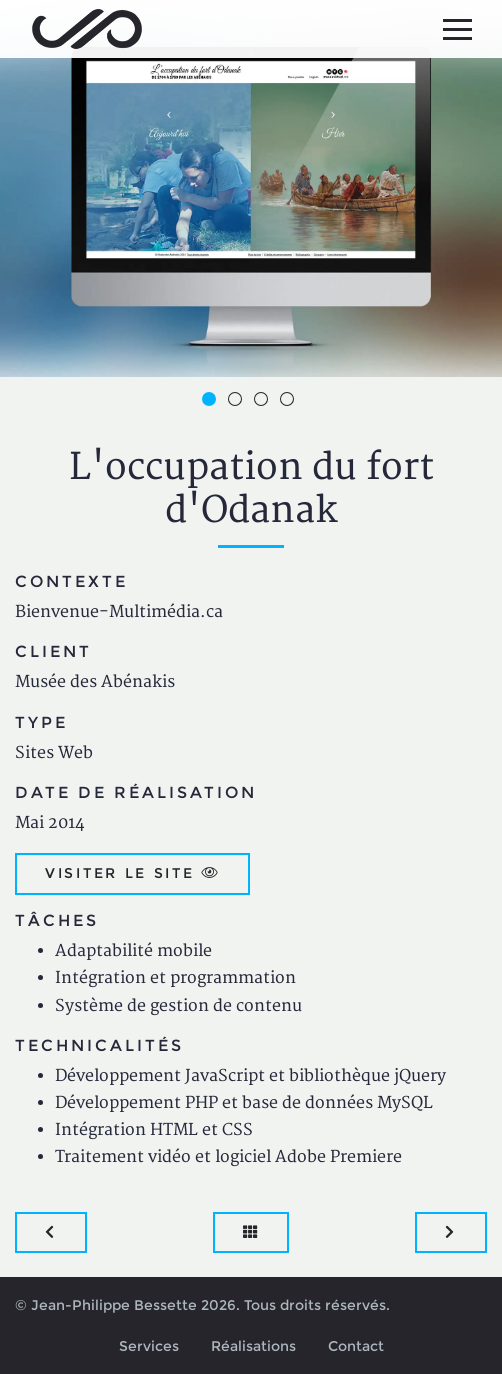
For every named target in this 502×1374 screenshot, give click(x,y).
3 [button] (264, 402)
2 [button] (238, 402)
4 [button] (290, 402)
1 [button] (212, 402)
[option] (251, 188)
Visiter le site (132, 873)
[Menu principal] (457, 29)
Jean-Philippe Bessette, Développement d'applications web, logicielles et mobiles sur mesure (87, 29)
